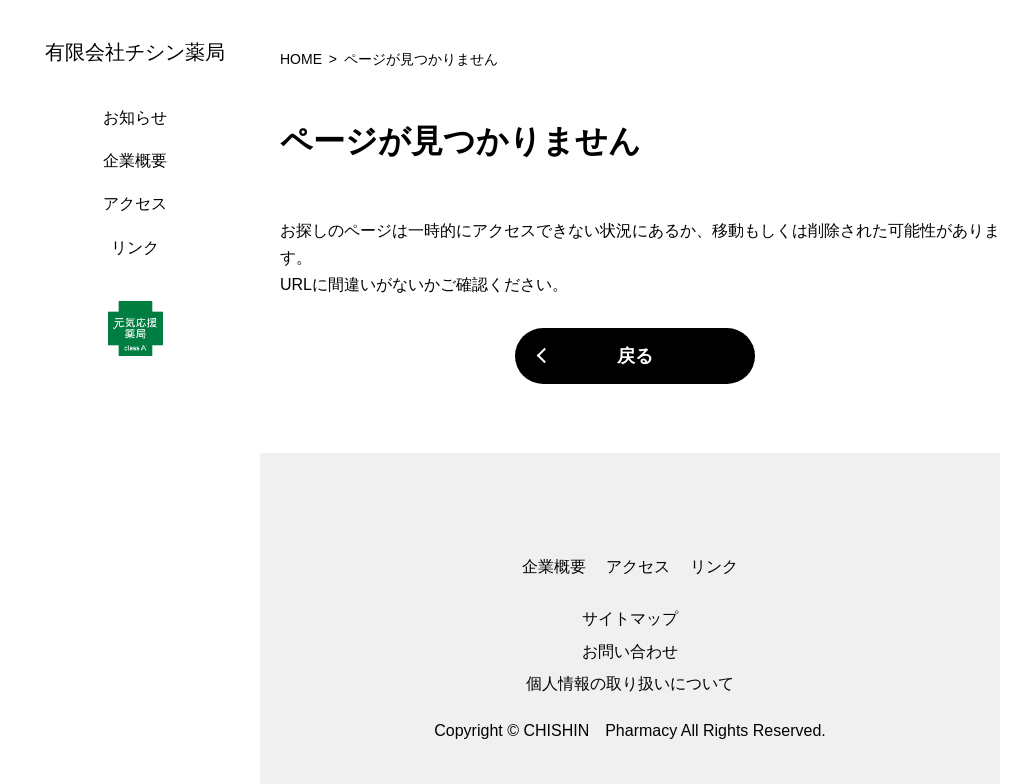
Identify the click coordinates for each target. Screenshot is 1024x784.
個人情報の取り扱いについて (630, 683)
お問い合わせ (630, 651)
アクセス (135, 203)
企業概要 (135, 160)
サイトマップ (630, 618)
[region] (140, 392)
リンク (135, 247)
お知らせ (135, 117)
